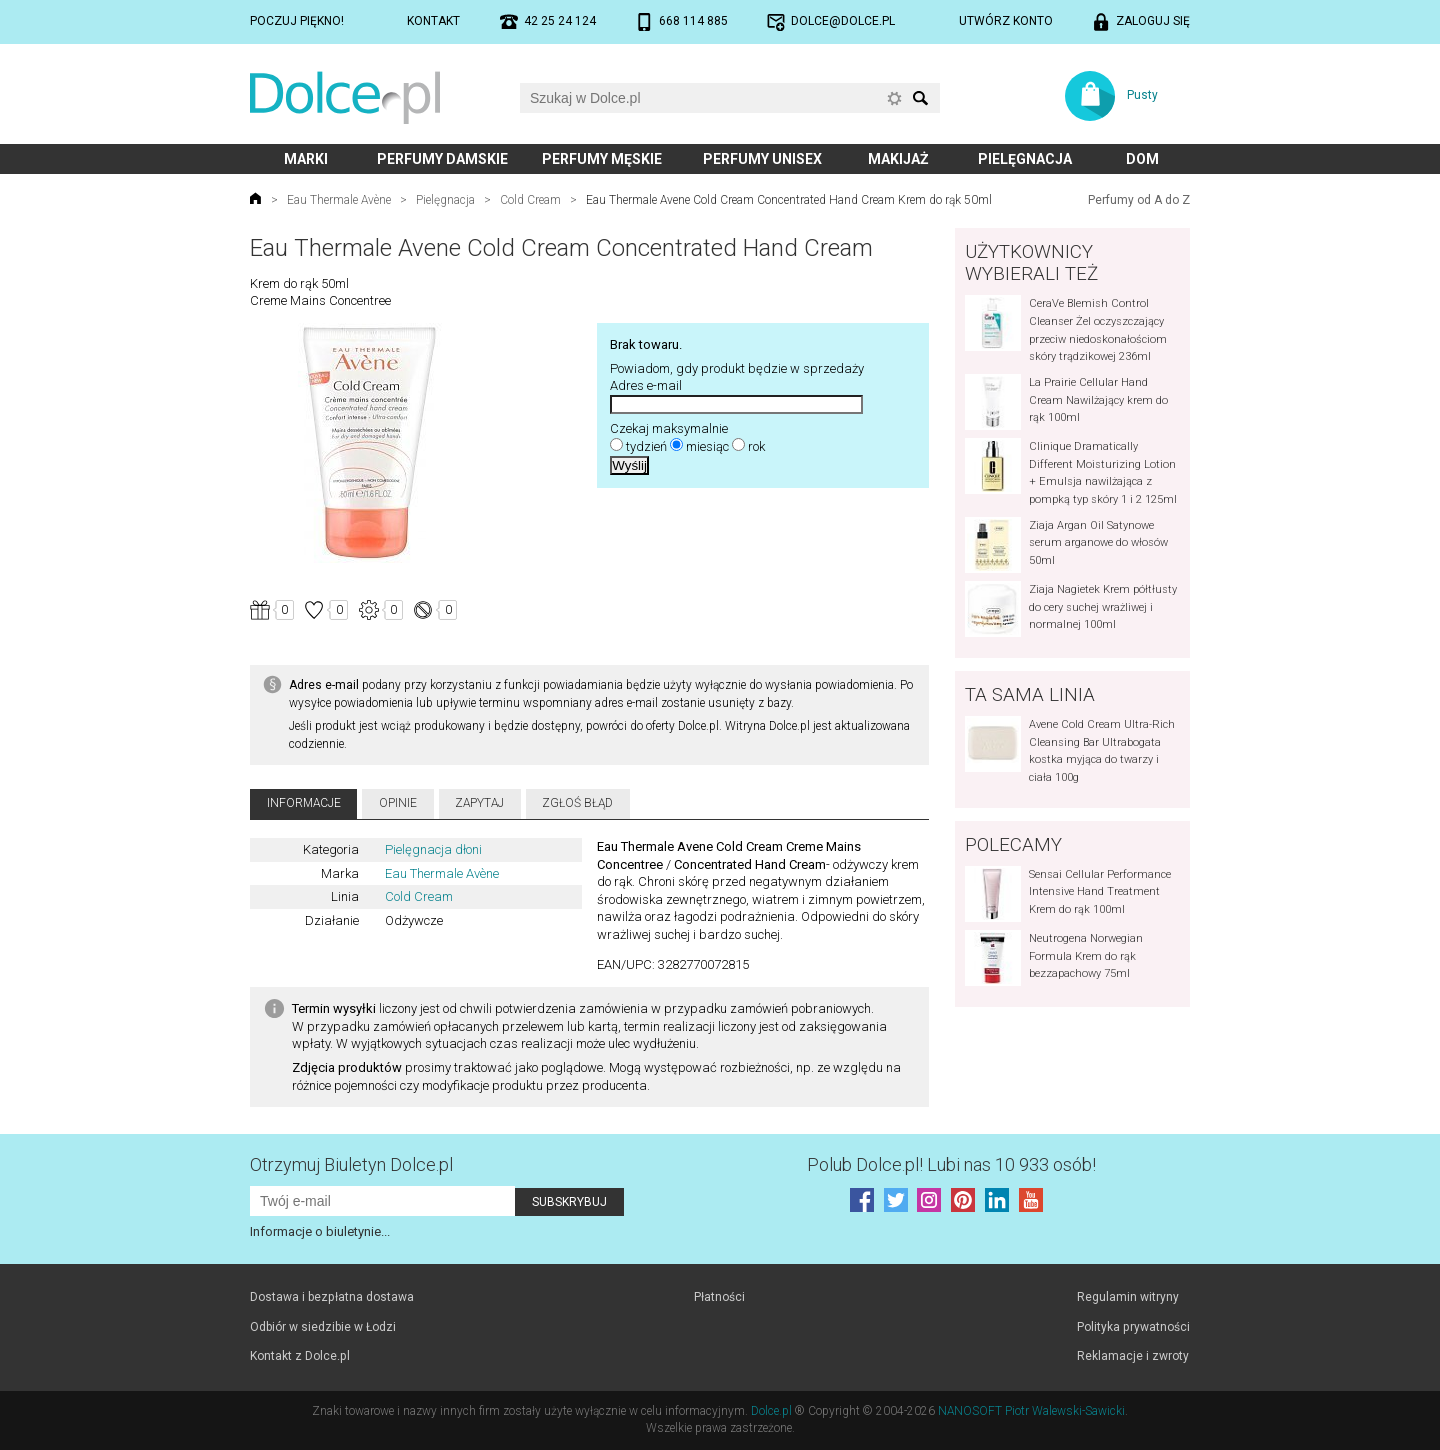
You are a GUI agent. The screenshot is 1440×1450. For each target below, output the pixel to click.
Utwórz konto (1006, 21)
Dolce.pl (771, 1411)
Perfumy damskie (442, 159)
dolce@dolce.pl (843, 21)
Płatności (719, 1297)
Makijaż (898, 159)
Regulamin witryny (1128, 1297)
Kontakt (433, 21)
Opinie (398, 803)
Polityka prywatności (1133, 1327)
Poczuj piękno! (297, 21)
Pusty (1142, 95)
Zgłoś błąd (577, 803)
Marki (306, 159)
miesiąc (707, 446)
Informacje (304, 803)
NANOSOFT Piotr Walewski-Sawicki (1031, 1411)
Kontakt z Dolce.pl (300, 1356)
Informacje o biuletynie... (320, 1231)
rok (756, 446)
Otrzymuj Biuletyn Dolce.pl (351, 1164)
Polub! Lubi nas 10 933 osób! (951, 1164)
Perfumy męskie (602, 159)
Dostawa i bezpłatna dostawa (332, 1297)
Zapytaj (479, 803)
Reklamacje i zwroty (1133, 1356)
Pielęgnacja (1025, 159)
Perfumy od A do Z (1139, 200)
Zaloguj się (1153, 21)
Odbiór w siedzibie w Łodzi (323, 1327)
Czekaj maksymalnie (669, 428)
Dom (1142, 159)
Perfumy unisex (762, 159)
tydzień (646, 446)
